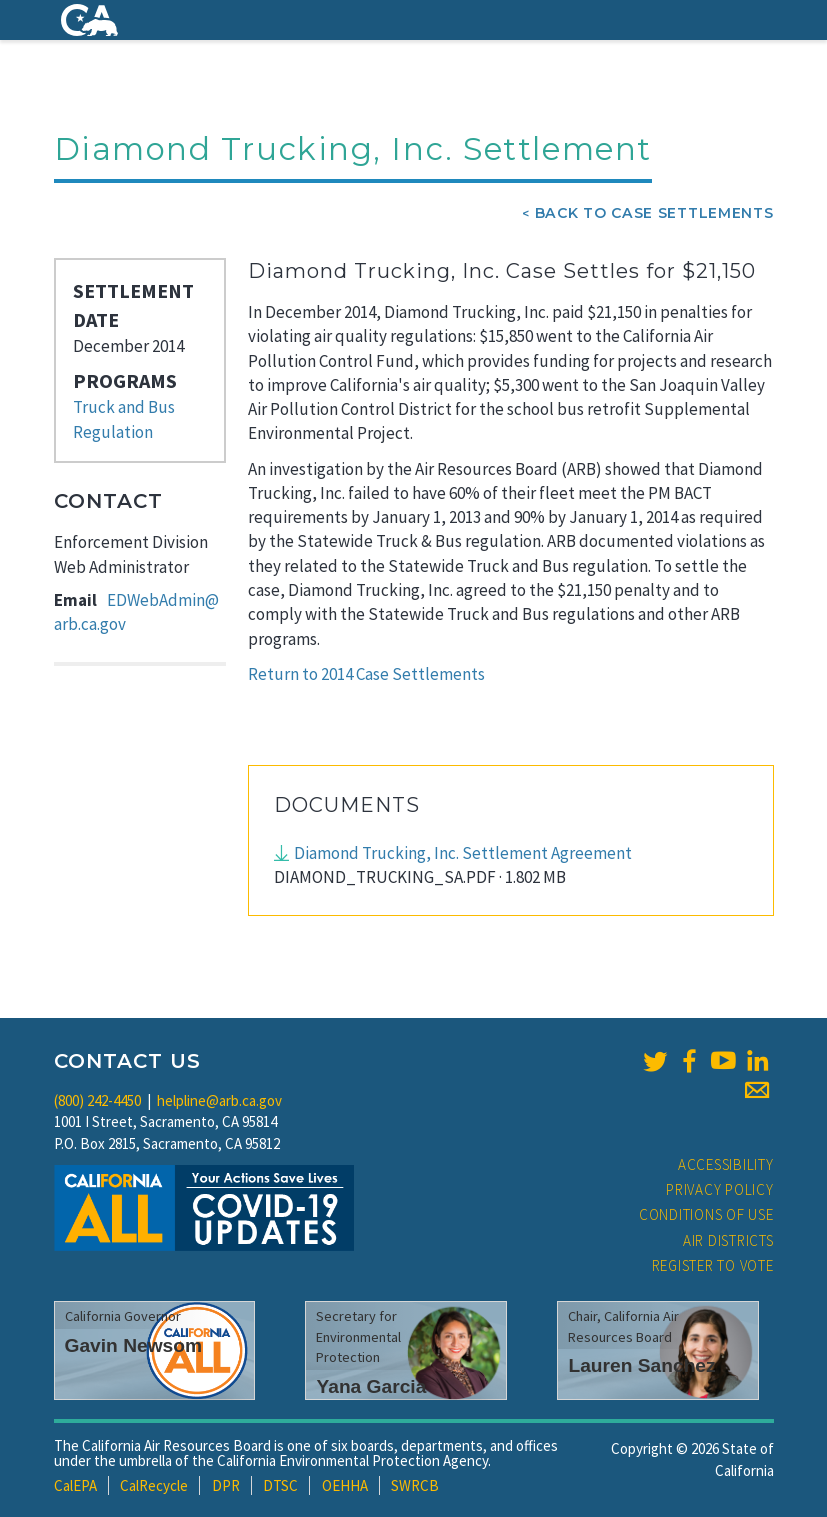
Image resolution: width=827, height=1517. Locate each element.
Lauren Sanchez (641, 1365)
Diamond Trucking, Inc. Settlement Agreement (463, 853)
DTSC (280, 1485)
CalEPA (75, 1485)
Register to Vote (713, 1265)
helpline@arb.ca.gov (219, 1100)
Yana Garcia (371, 1386)
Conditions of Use (706, 1214)
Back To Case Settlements (654, 213)
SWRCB (415, 1485)
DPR (226, 1485)
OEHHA (345, 1485)
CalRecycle (154, 1485)
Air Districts (728, 1240)
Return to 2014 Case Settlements (366, 674)
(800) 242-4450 (97, 1100)
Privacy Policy (720, 1189)
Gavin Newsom (134, 1345)
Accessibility (726, 1164)
